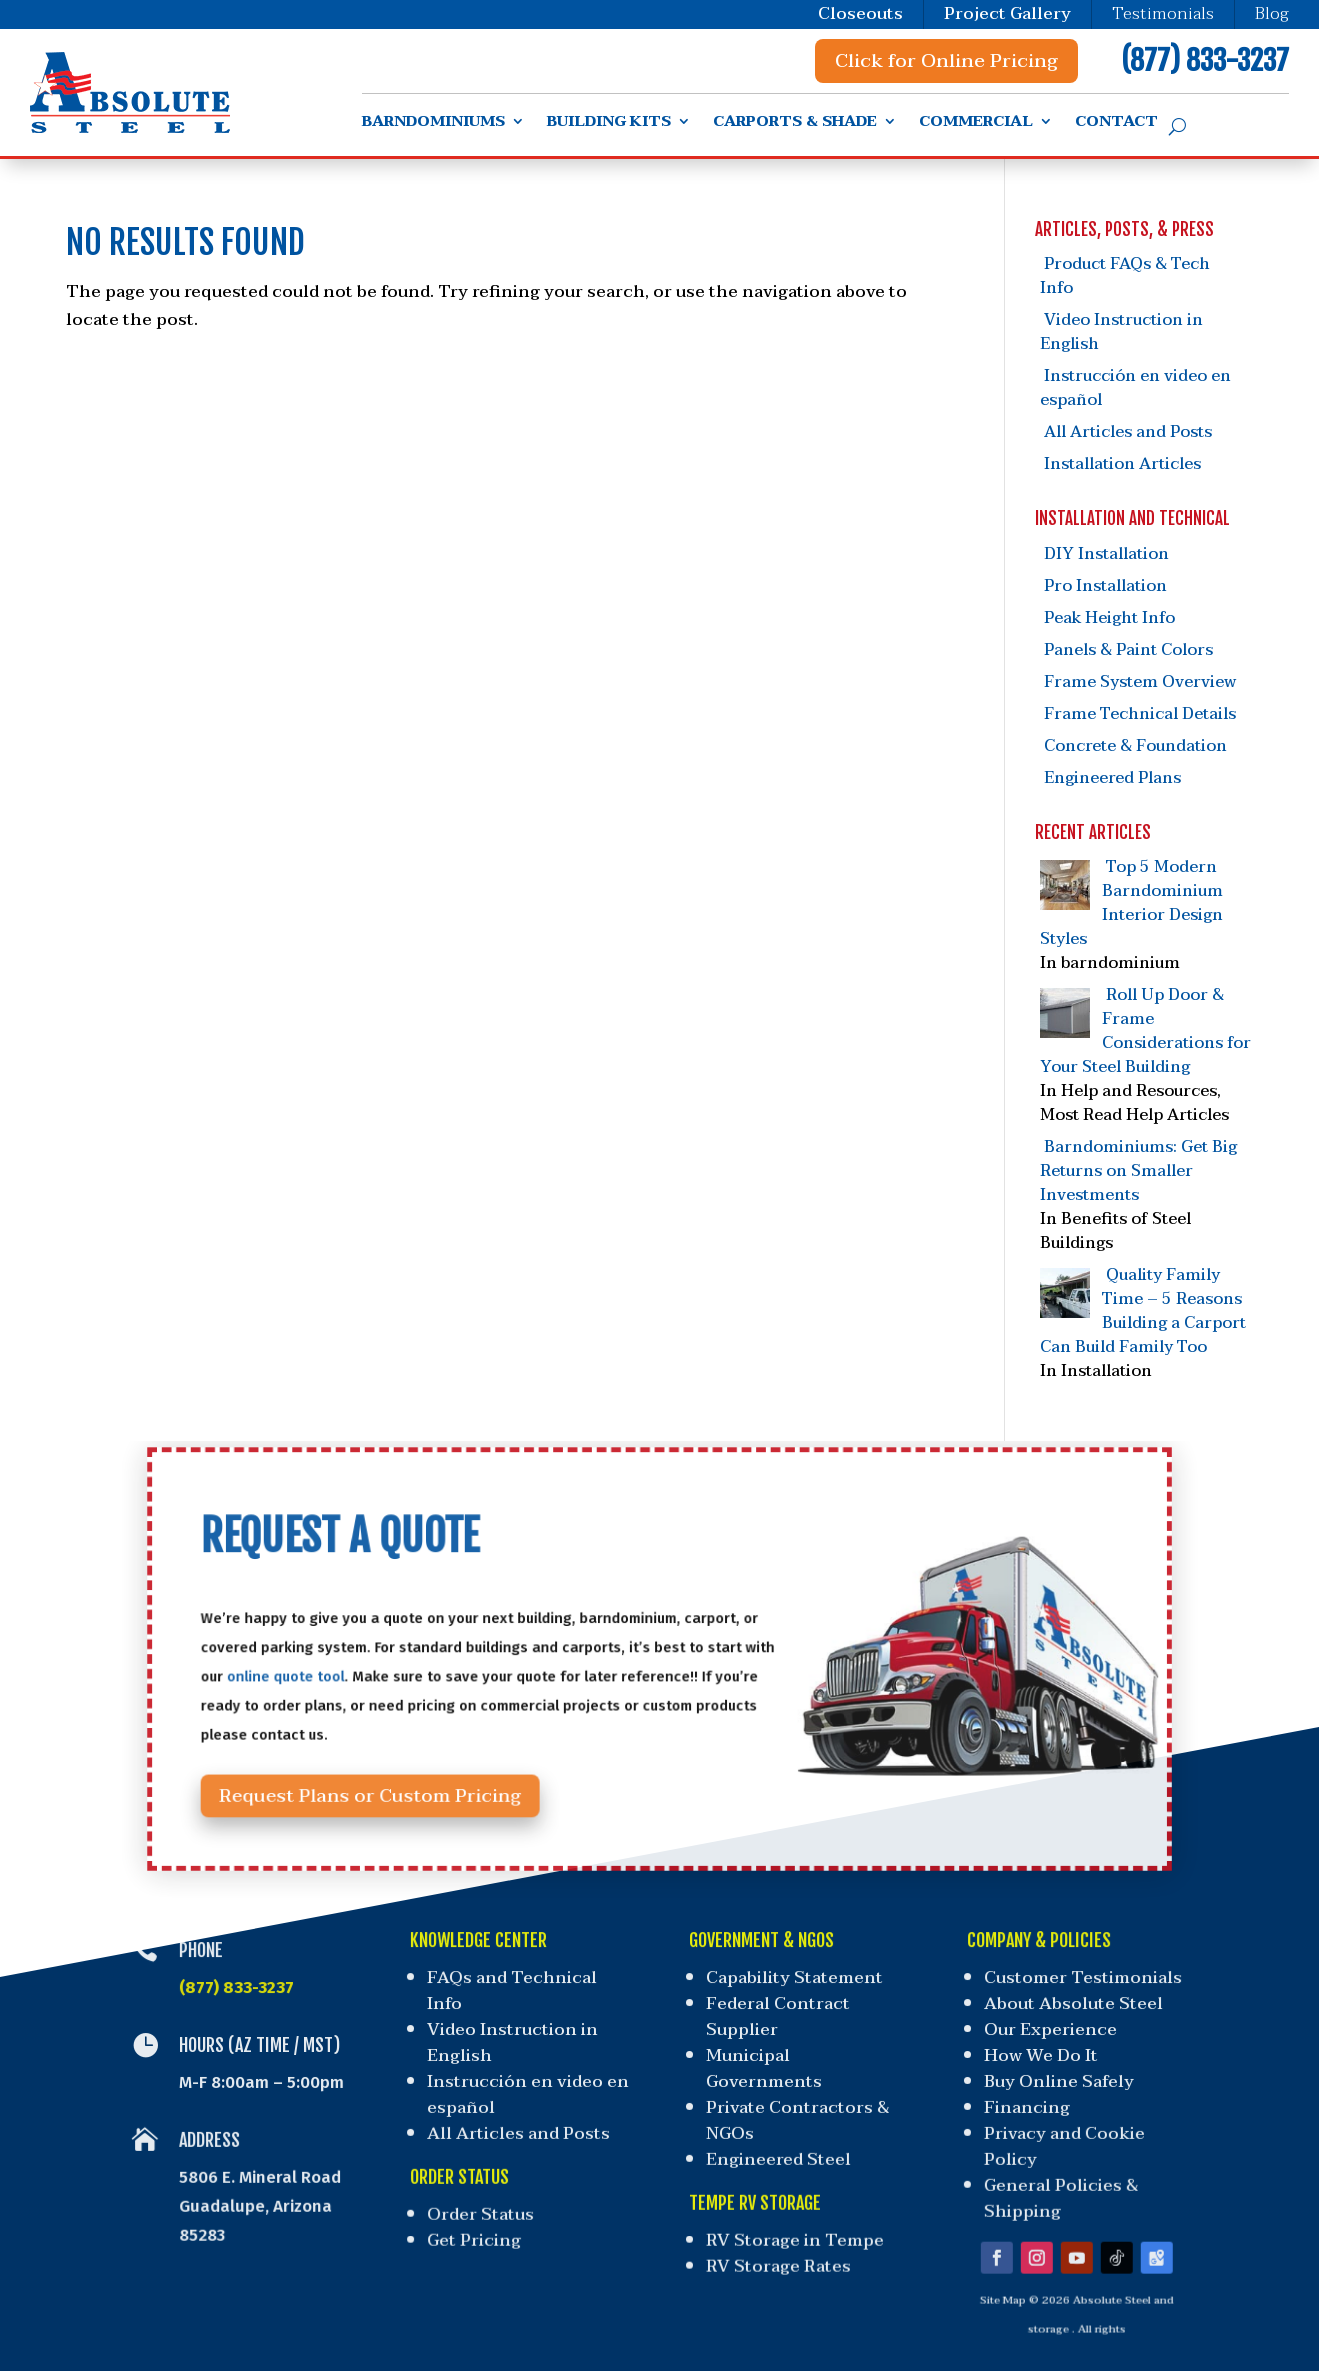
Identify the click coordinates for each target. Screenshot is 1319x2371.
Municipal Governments (763, 2066)
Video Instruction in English (1121, 332)
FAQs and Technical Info (509, 1994)
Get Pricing (481, 2216)
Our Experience (1052, 2031)
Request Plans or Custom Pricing (443, 1760)
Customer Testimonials (1088, 1982)
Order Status (486, 2194)
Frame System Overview (1140, 682)
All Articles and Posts (1128, 432)
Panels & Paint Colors (1128, 650)
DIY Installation (1106, 554)
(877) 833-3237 (1205, 60)
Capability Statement (796, 1982)
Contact (1116, 124)
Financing (1022, 2101)
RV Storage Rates (774, 2238)
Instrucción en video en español (1135, 388)
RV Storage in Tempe (790, 2216)
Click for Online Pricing (946, 61)
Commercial (976, 124)
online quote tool (381, 1672)
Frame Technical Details (1140, 714)
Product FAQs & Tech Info (1125, 276)
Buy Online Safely (1056, 2078)
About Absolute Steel (1077, 2007)
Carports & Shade (795, 124)
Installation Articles (1122, 464)
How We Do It (1040, 2054)
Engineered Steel (775, 2146)
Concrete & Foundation (1135, 746)
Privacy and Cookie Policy (1057, 2135)
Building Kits (609, 124)
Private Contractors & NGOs (796, 2112)
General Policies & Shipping (1050, 2180)
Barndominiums (433, 124)
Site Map (989, 2267)
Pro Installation (1105, 586)
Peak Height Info (1109, 618)
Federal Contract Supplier (779, 2019)
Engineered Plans (1112, 778)
